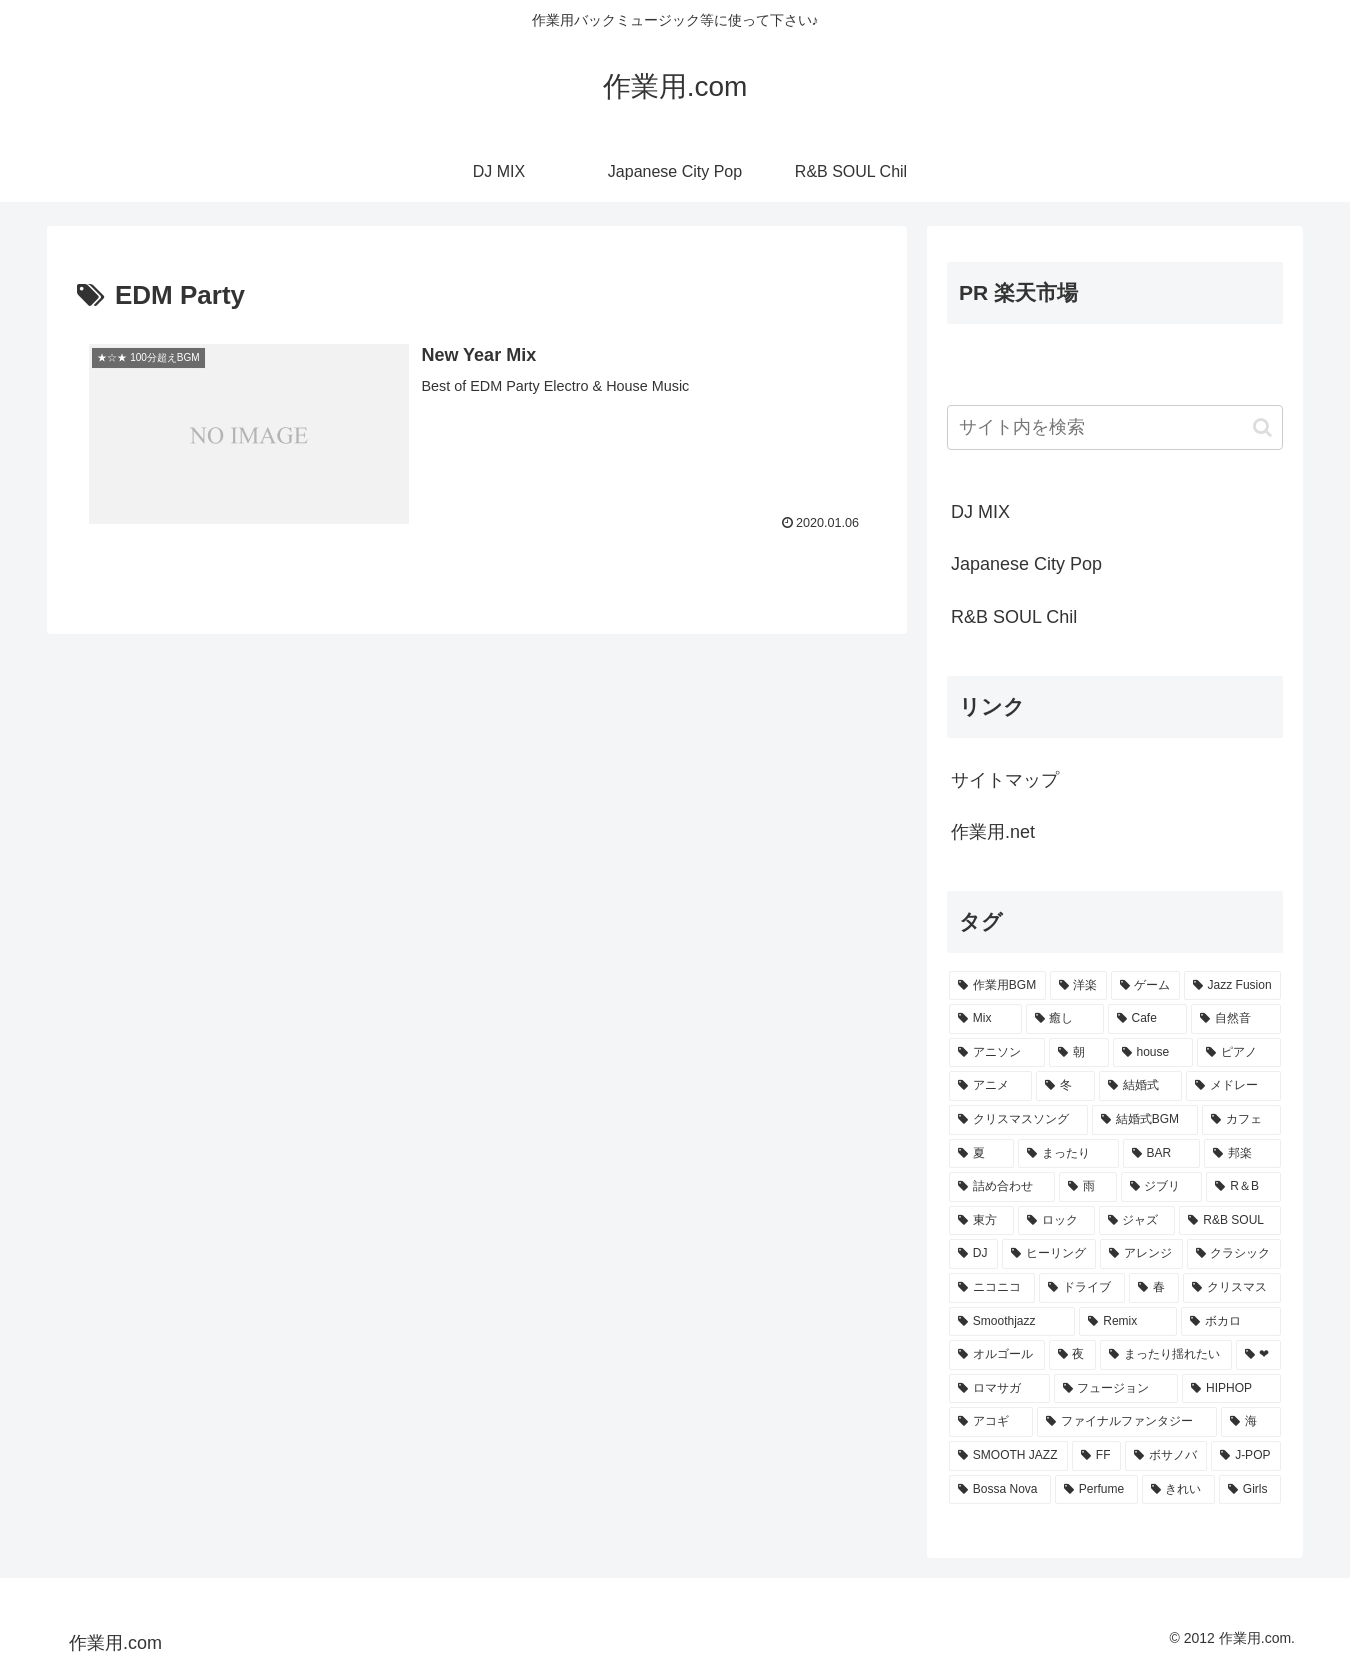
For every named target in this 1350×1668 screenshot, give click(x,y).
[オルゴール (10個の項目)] (997, 1355)
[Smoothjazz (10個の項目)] (1012, 1322)
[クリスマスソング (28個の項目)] (1018, 1120)
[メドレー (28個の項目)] (1233, 1086)
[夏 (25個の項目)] (981, 1154)
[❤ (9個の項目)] (1259, 1355)
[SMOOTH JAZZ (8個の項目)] (1008, 1456)
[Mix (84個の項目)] (985, 1019)
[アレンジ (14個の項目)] (1141, 1254)
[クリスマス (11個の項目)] (1232, 1288)
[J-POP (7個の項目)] (1246, 1456)
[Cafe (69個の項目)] (1147, 1019)
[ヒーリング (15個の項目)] (1049, 1254)
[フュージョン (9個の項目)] (1116, 1389)
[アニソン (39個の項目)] (997, 1053)
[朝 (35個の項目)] (1079, 1053)
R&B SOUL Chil (1014, 617)
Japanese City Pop (1026, 564)
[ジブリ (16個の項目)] (1162, 1187)
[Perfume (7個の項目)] (1096, 1490)
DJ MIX (980, 512)
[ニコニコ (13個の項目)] (992, 1288)
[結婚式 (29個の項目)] (1140, 1086)
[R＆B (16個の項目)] (1243, 1187)
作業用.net (993, 832)
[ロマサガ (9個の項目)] (999, 1389)
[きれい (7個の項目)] (1178, 1490)
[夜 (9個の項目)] (1073, 1355)
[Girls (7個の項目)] (1250, 1490)
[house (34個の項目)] (1153, 1053)
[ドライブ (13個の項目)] (1082, 1288)
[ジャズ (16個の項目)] (1137, 1221)
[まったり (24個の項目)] (1068, 1154)
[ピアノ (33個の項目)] (1239, 1053)
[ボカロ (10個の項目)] (1231, 1322)
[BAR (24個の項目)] (1162, 1154)
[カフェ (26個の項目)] (1241, 1120)
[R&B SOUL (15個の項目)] (1230, 1221)
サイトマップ (1005, 780)
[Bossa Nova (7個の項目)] (1000, 1490)
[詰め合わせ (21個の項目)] (1002, 1187)
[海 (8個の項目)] (1251, 1422)
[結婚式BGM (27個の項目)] (1145, 1120)
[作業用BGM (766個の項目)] (997, 986)
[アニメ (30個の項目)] (990, 1086)
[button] (1262, 427)
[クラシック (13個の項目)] (1234, 1254)
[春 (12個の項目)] (1154, 1288)
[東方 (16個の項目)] (981, 1221)
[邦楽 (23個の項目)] (1242, 1154)
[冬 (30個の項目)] (1065, 1086)
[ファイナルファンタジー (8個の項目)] (1127, 1422)
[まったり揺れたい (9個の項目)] (1166, 1355)
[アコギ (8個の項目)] (991, 1422)
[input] (1115, 427)
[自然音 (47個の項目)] (1236, 1019)
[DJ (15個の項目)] (973, 1254)
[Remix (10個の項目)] (1128, 1322)
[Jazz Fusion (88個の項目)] (1232, 986)
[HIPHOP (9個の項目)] (1231, 1389)
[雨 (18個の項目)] (1088, 1187)
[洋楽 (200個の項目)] (1078, 986)
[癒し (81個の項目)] (1065, 1019)
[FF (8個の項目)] (1096, 1456)
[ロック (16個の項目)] (1056, 1221)
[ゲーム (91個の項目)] (1145, 986)
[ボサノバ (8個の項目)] (1166, 1456)
